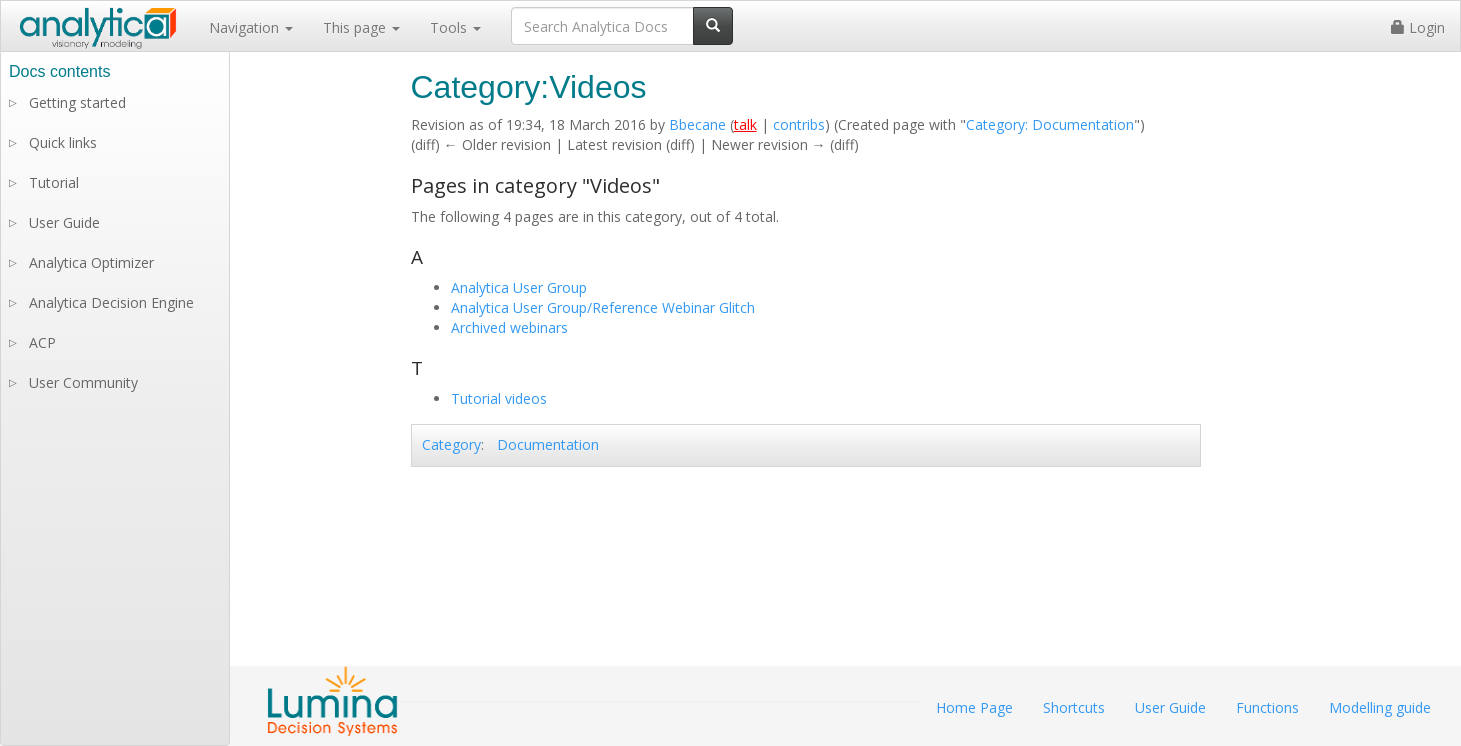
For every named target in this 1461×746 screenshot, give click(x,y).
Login (1418, 27)
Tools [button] (455, 27)
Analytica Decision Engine (111, 302)
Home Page (974, 707)
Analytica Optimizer (91, 262)
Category (451, 444)
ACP (42, 342)
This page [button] (361, 27)
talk (745, 124)
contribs (799, 124)
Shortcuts (1074, 707)
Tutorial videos (499, 398)
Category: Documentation (1050, 124)
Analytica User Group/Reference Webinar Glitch (603, 307)
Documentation (548, 444)
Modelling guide (1380, 707)
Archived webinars (509, 327)
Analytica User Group (519, 287)
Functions (1267, 707)
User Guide (64, 222)
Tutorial (54, 182)
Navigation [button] (251, 27)
